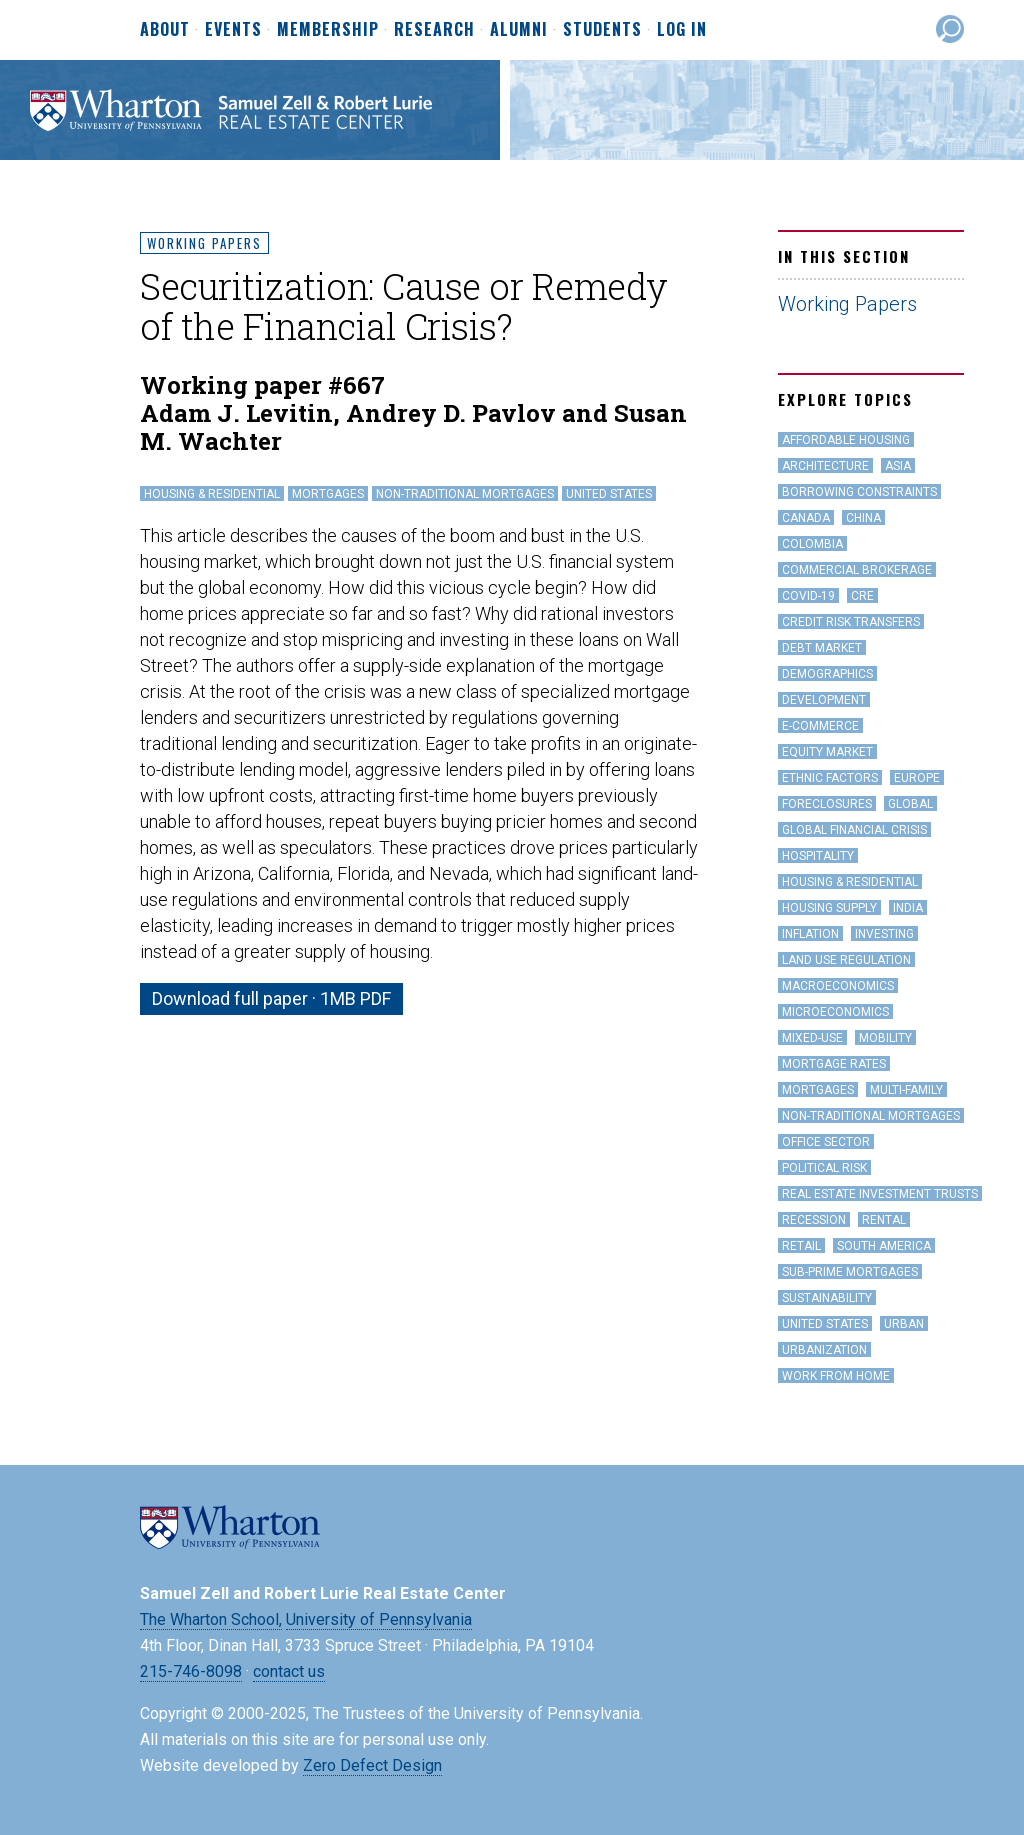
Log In (682, 29)
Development (824, 700)
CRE (862, 596)
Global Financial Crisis (854, 830)
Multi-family (906, 1090)
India (908, 908)
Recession (814, 1220)
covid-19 (808, 596)
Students (602, 30)
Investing (884, 934)
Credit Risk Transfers (851, 622)
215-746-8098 (191, 1671)
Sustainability (827, 1298)
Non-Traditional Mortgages (465, 494)
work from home (836, 1376)
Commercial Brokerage (857, 570)
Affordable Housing (846, 440)
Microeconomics (835, 1012)
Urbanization (824, 1350)
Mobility (885, 1038)
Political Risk (824, 1168)
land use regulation (846, 960)
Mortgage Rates (834, 1064)
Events (233, 30)
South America (884, 1246)
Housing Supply (829, 908)
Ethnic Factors (830, 778)
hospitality (818, 856)
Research (434, 30)
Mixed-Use (812, 1038)
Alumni (519, 30)
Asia (898, 466)
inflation (810, 934)
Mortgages (328, 494)
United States (609, 494)
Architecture (825, 466)
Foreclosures (827, 804)
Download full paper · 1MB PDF (271, 998)
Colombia (812, 544)
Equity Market (827, 752)
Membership (328, 30)
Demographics (827, 674)
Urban (904, 1324)
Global (910, 804)
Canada (806, 518)
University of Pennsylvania (379, 1619)
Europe (917, 778)
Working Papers (204, 243)
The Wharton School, (211, 1619)
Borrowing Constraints (859, 492)
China (863, 518)
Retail (801, 1246)
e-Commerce (820, 726)
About (165, 30)
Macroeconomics (838, 986)
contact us (289, 1671)
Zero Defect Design (372, 1765)
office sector (826, 1142)
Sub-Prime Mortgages (850, 1272)
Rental (884, 1220)
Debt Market (822, 648)
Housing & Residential (212, 494)
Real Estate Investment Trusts (880, 1194)
